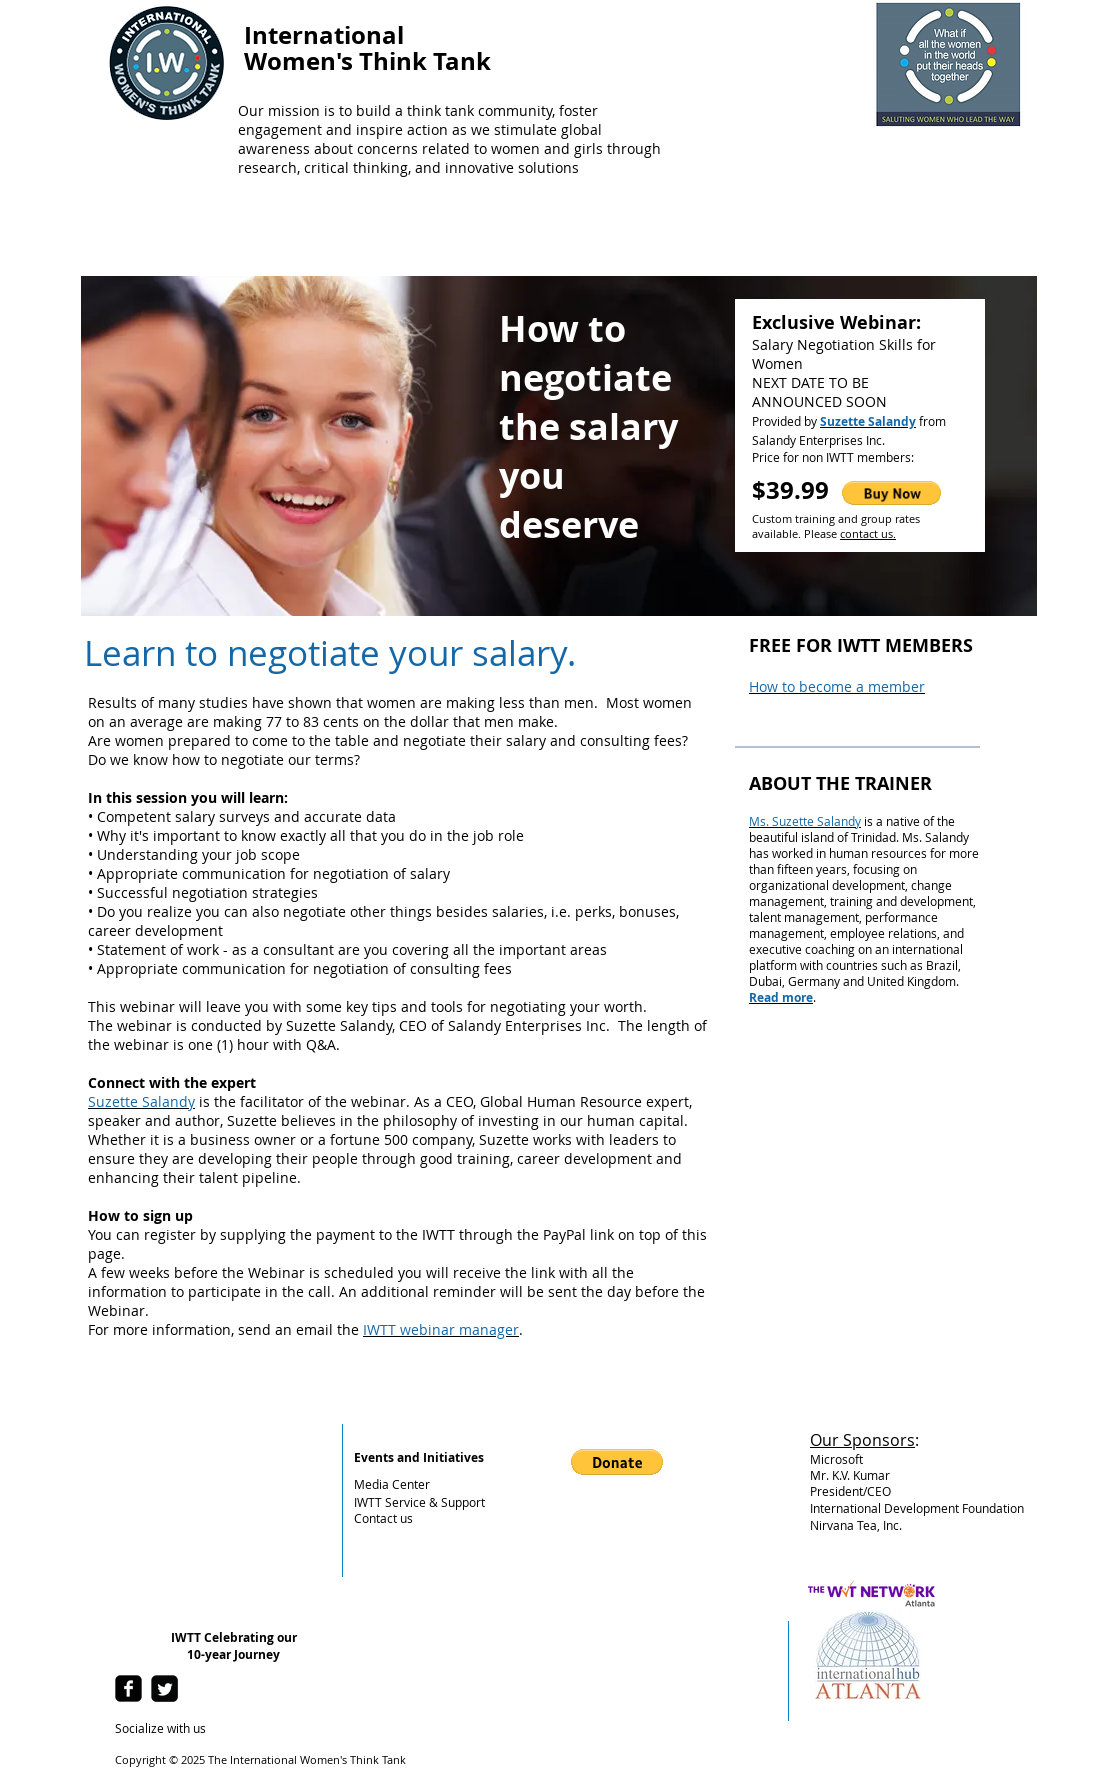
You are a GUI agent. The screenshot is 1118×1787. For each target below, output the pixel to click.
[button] (891, 493)
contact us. (868, 533)
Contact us (383, 1518)
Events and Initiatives (419, 1457)
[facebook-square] (128, 1688)
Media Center (392, 1484)
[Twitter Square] (164, 1688)
